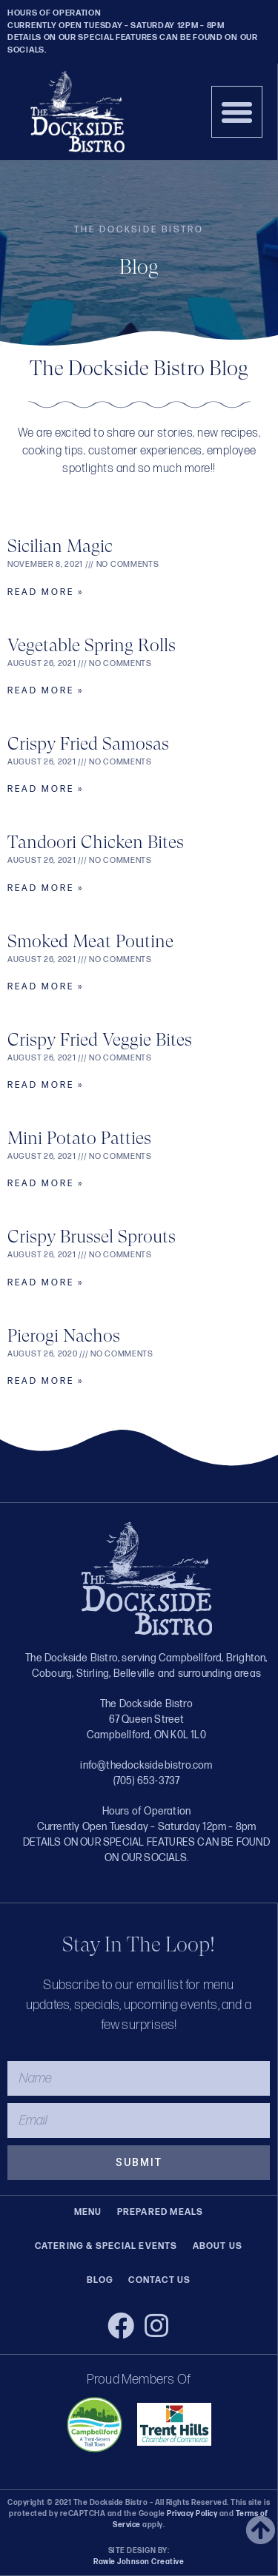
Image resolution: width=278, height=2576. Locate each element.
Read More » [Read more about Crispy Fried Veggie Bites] (45, 1085)
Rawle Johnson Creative (138, 2561)
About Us (218, 2246)
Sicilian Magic (60, 546)
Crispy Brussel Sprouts (91, 1236)
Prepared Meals (160, 2212)
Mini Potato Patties (79, 1138)
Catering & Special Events (106, 2246)
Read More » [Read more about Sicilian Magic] (45, 592)
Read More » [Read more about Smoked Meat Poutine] (45, 986)
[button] (237, 112)
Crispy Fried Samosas (88, 743)
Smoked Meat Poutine (90, 941)
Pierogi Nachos (63, 1335)
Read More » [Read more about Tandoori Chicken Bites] (45, 888)
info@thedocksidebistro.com (146, 1765)
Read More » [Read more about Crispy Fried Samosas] (45, 789)
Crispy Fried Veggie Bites (99, 1039)
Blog (100, 2280)
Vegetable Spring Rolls (91, 645)
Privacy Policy (192, 2513)
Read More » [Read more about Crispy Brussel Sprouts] (45, 1282)
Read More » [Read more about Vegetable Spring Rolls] (45, 690)
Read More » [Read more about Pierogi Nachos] (45, 1381)
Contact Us (159, 2280)
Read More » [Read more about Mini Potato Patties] (45, 1183)
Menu (88, 2212)
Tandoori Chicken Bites (95, 842)
